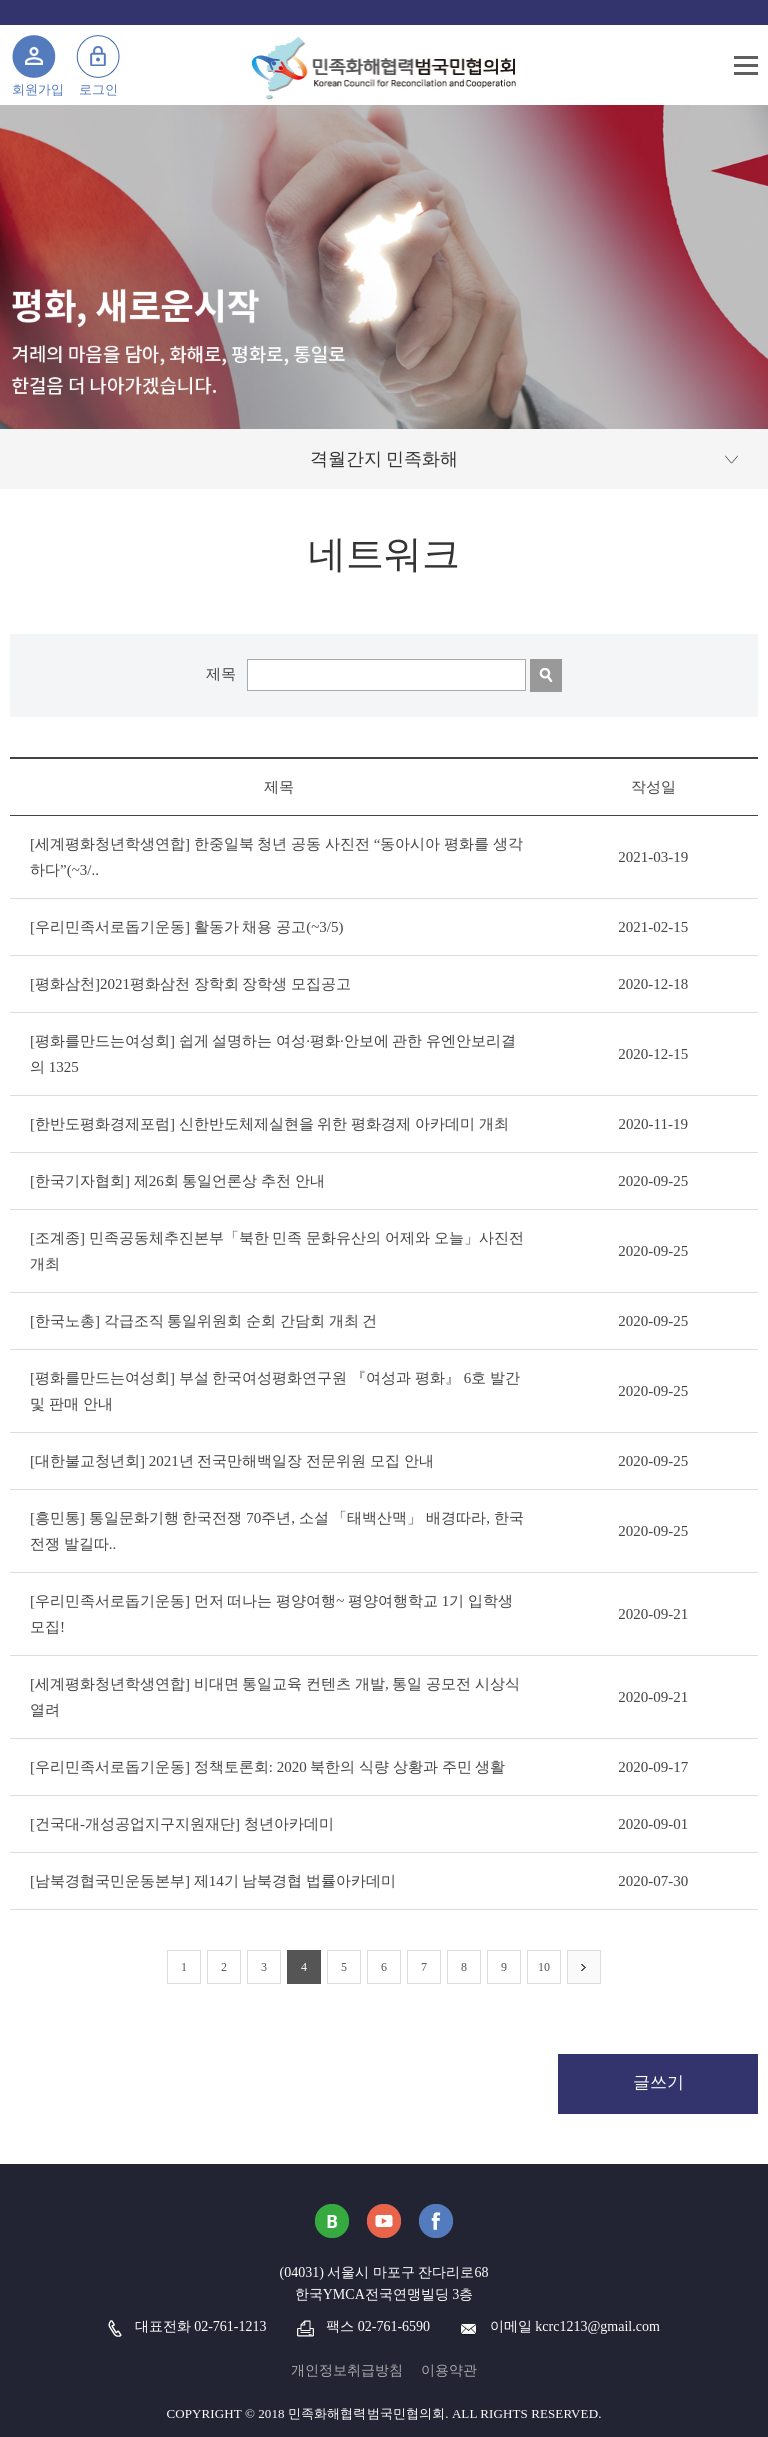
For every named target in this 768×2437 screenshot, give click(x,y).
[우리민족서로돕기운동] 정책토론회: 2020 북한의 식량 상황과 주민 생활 (267, 1767)
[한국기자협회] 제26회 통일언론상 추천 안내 (177, 1181)
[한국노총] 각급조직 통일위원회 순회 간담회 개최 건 (204, 1321)
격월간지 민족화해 (384, 459)
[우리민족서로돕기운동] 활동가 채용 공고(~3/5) (187, 927)
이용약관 (449, 2370)
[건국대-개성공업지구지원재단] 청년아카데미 (182, 1824)
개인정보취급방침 (347, 2370)
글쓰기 (658, 2082)
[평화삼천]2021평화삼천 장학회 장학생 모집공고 (190, 984)
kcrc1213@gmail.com (597, 2326)
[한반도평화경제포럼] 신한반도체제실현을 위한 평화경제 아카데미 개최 (269, 1124)
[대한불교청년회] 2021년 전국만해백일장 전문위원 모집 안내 (232, 1461)
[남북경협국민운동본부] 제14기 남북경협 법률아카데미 (213, 1881)
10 (544, 1967)
